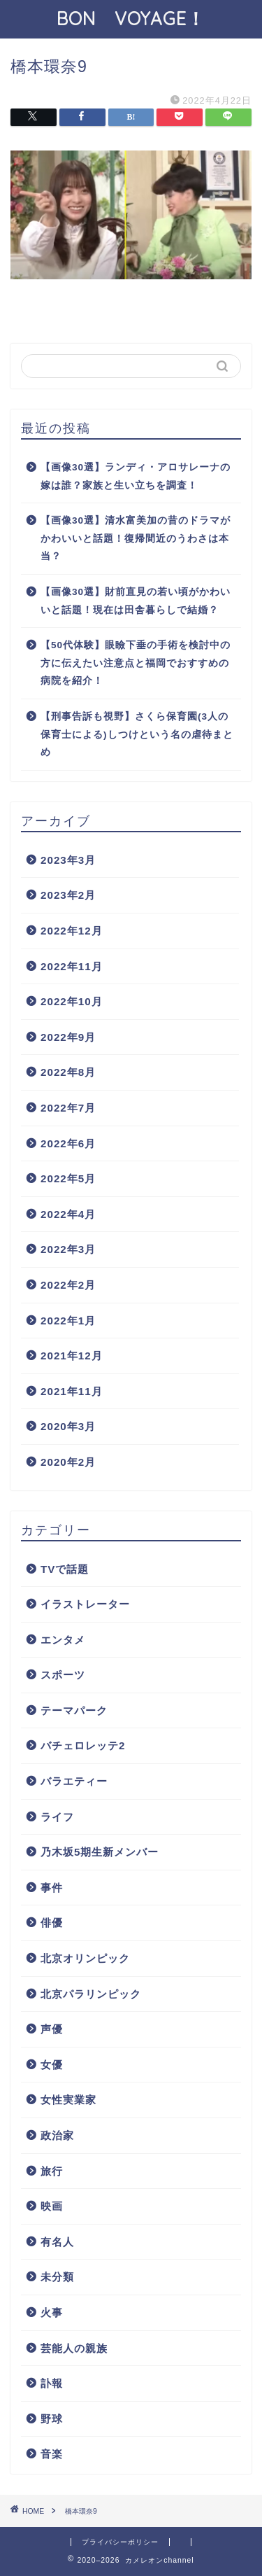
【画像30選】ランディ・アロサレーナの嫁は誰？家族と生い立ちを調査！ (136, 476)
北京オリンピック (85, 1958)
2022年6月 (68, 1143)
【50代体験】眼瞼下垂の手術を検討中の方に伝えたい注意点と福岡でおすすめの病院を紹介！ (136, 663)
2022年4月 (68, 1214)
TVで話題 (65, 1569)
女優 (52, 2065)
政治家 (57, 2135)
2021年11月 (72, 1391)
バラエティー (74, 1781)
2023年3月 (68, 860)
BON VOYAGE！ (140, 18)
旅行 (52, 2171)
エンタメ (63, 1640)
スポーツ (63, 1675)
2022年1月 (68, 1320)
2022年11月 (72, 966)
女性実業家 (68, 2100)
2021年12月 (72, 1356)
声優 (52, 2029)
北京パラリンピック (91, 1994)
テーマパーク (74, 1710)
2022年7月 (68, 1108)
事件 (52, 1887)
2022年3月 (68, 1249)
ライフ (57, 1817)
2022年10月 (72, 1001)
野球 (52, 2419)
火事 (52, 2312)
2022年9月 (68, 1037)
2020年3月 (68, 1426)
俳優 (52, 1922)
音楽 (52, 2454)
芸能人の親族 (74, 2348)
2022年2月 (68, 1285)
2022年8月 (68, 1072)
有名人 (57, 2242)
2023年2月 (68, 895)
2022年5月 (68, 1178)
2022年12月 (72, 931)
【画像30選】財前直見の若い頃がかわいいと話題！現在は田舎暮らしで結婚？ (136, 601)
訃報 (52, 2383)
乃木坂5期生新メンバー (100, 1852)
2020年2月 (68, 1462)
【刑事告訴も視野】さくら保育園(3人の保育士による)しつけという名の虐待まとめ (137, 734)
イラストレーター (85, 1604)
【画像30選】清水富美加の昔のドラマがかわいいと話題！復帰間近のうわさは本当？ (136, 538)
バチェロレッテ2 (83, 1745)
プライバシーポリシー (120, 2542)
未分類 (57, 2277)
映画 (52, 2206)
